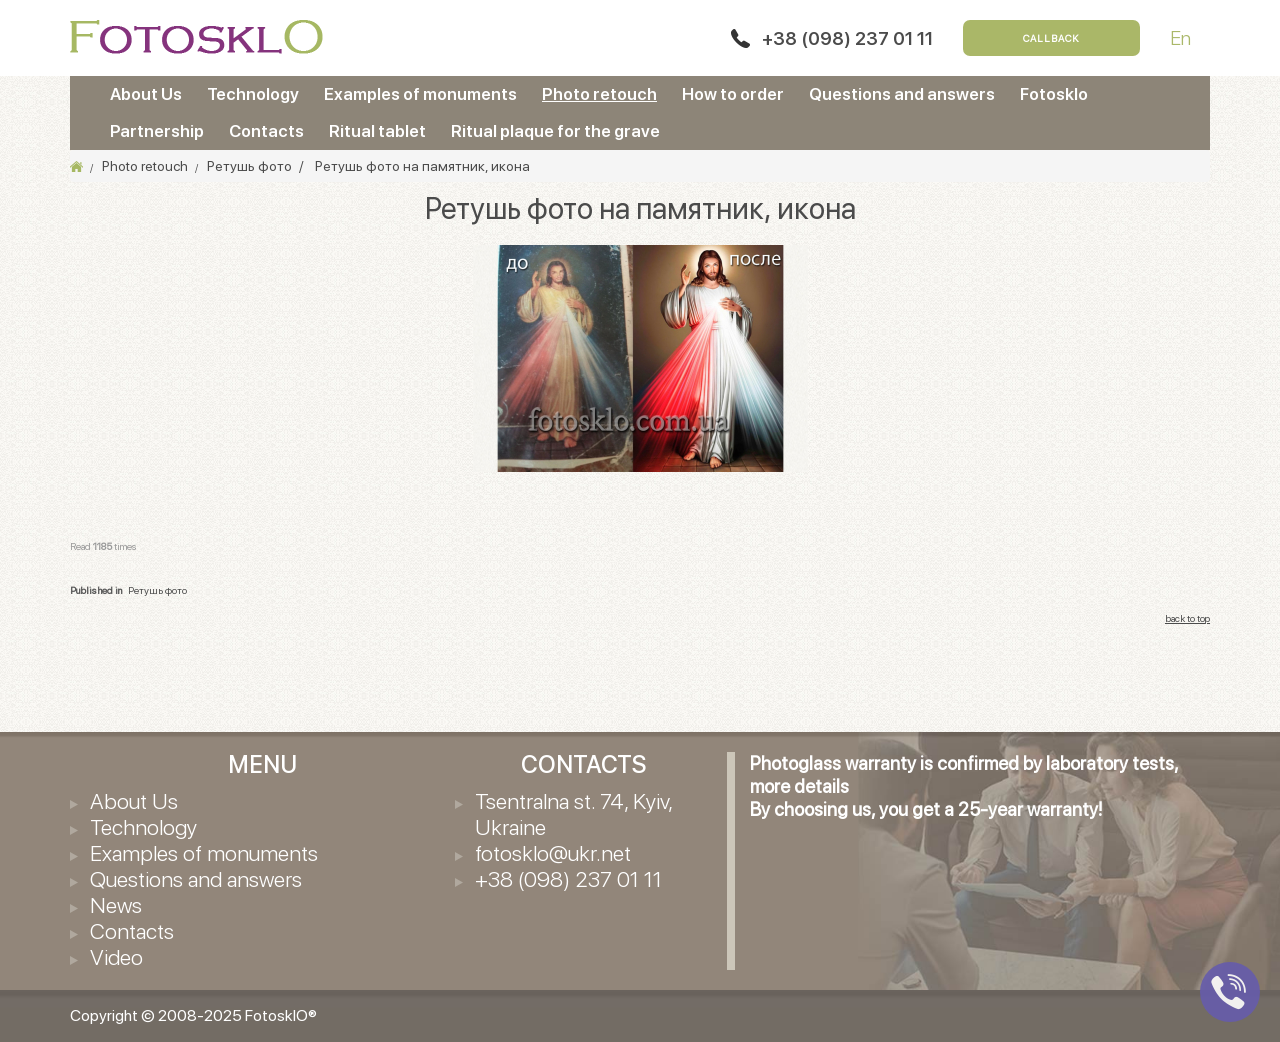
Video (116, 957)
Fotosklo (1054, 94)
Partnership (157, 131)
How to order (733, 94)
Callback (1051, 38)
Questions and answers (902, 94)
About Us (146, 94)
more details (799, 786)
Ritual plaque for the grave (555, 131)
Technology (253, 94)
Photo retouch (599, 94)
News (116, 905)
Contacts (266, 131)
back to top (1187, 618)
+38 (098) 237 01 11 (847, 38)
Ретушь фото (157, 590)
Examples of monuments (420, 94)
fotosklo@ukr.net (553, 853)
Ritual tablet (377, 131)
